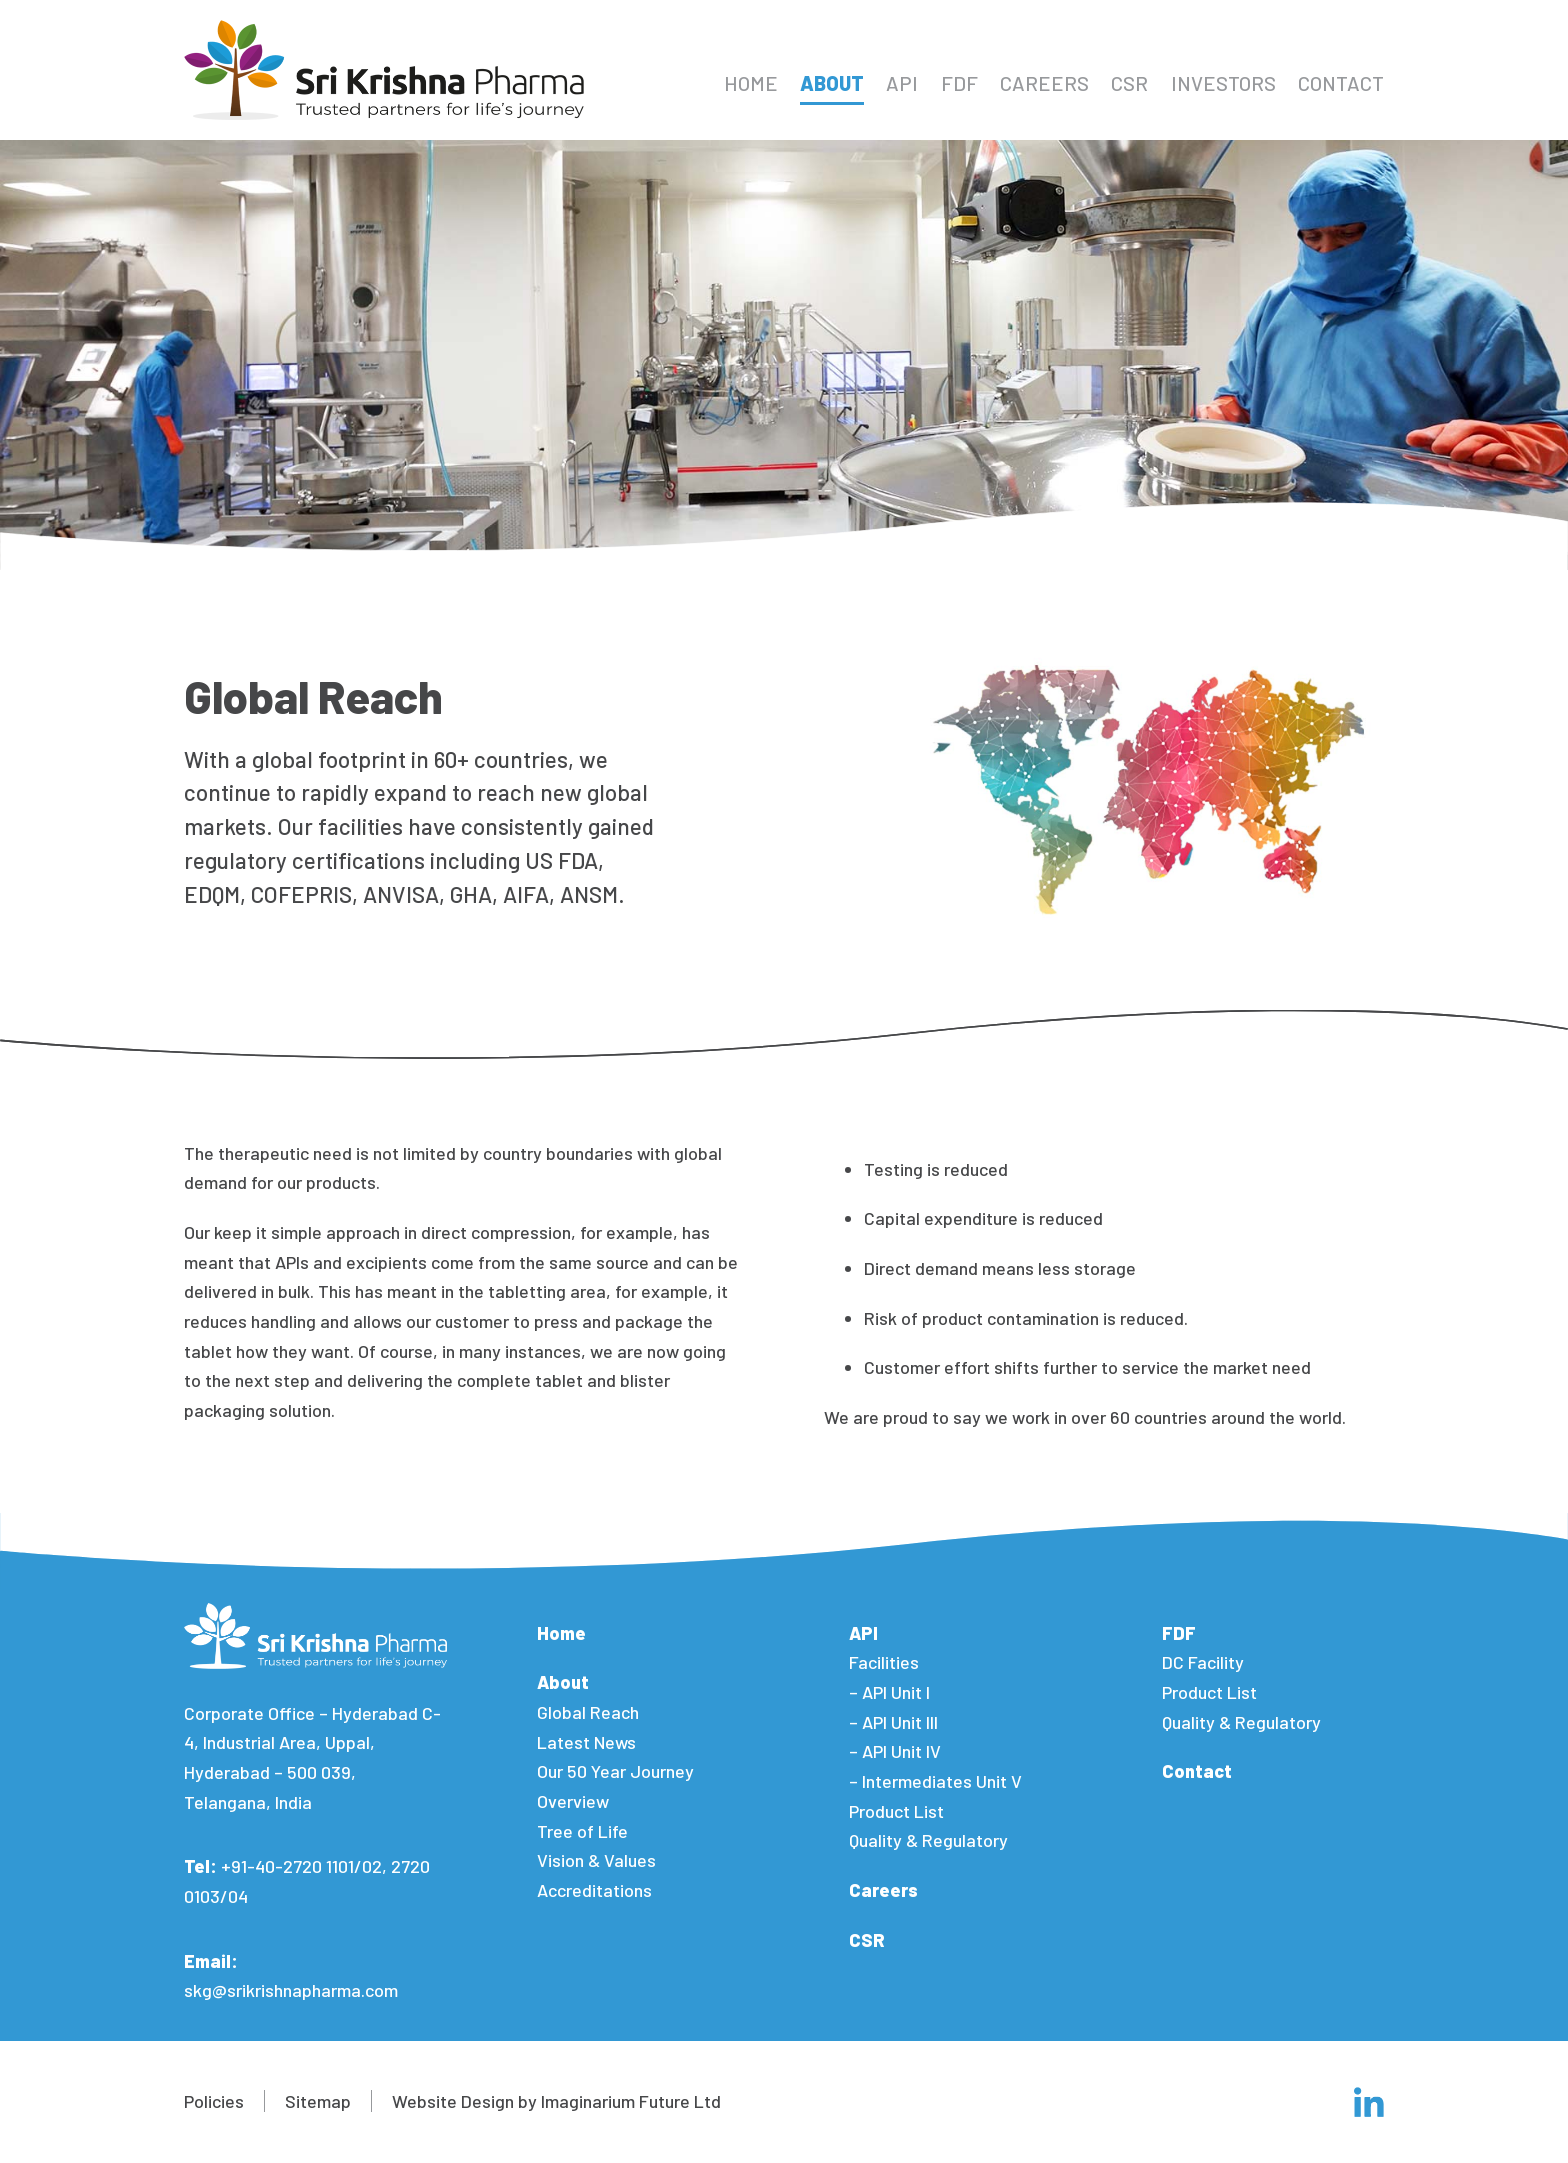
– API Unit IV (895, 1751)
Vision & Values (596, 1860)
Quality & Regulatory (928, 1840)
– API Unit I (889, 1692)
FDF (959, 83)
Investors (1223, 83)
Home (751, 83)
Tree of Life (582, 1831)
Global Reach (588, 1712)
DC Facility (1203, 1662)
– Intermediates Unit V (935, 1781)
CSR (1129, 83)
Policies (214, 2101)
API (902, 83)
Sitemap (318, 2101)
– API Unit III (893, 1722)
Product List (896, 1811)
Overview (573, 1801)
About (832, 83)
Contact (1341, 83)
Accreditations (594, 1890)
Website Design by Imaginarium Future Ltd (556, 2101)
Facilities (884, 1662)
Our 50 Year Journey (615, 1771)
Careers (1044, 83)
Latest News (586, 1742)
